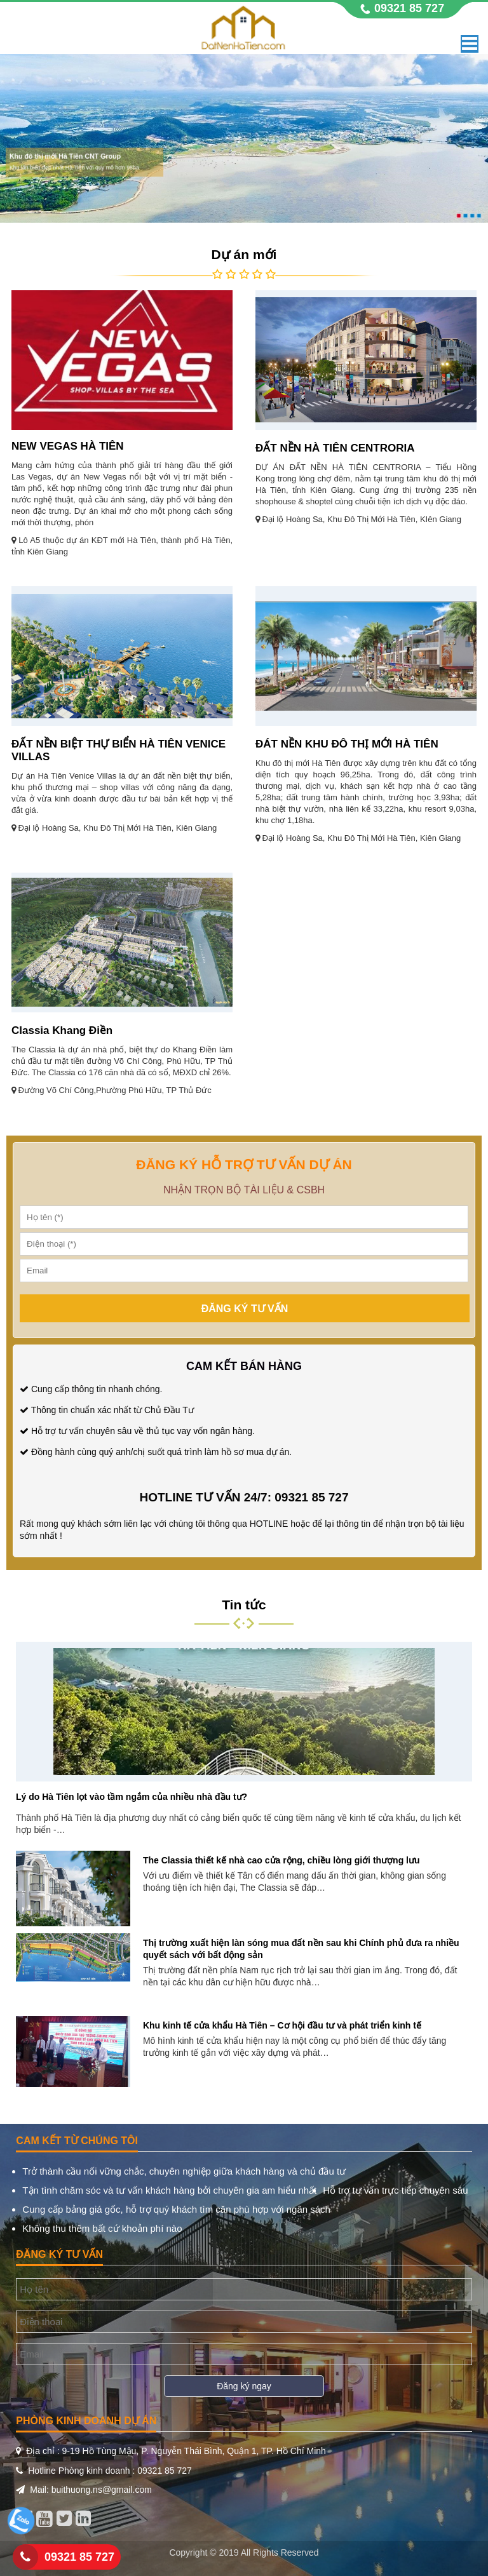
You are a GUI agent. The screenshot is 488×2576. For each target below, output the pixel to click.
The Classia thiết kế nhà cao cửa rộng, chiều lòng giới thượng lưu (281, 1860)
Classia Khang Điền (61, 1030)
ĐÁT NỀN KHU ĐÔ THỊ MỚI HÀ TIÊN (346, 744)
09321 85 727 (79, 2557)
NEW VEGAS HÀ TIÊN (67, 446)
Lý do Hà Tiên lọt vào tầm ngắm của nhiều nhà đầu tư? (131, 1797)
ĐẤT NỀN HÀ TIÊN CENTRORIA (334, 448)
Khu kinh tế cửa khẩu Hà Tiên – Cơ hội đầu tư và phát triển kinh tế (282, 2025)
